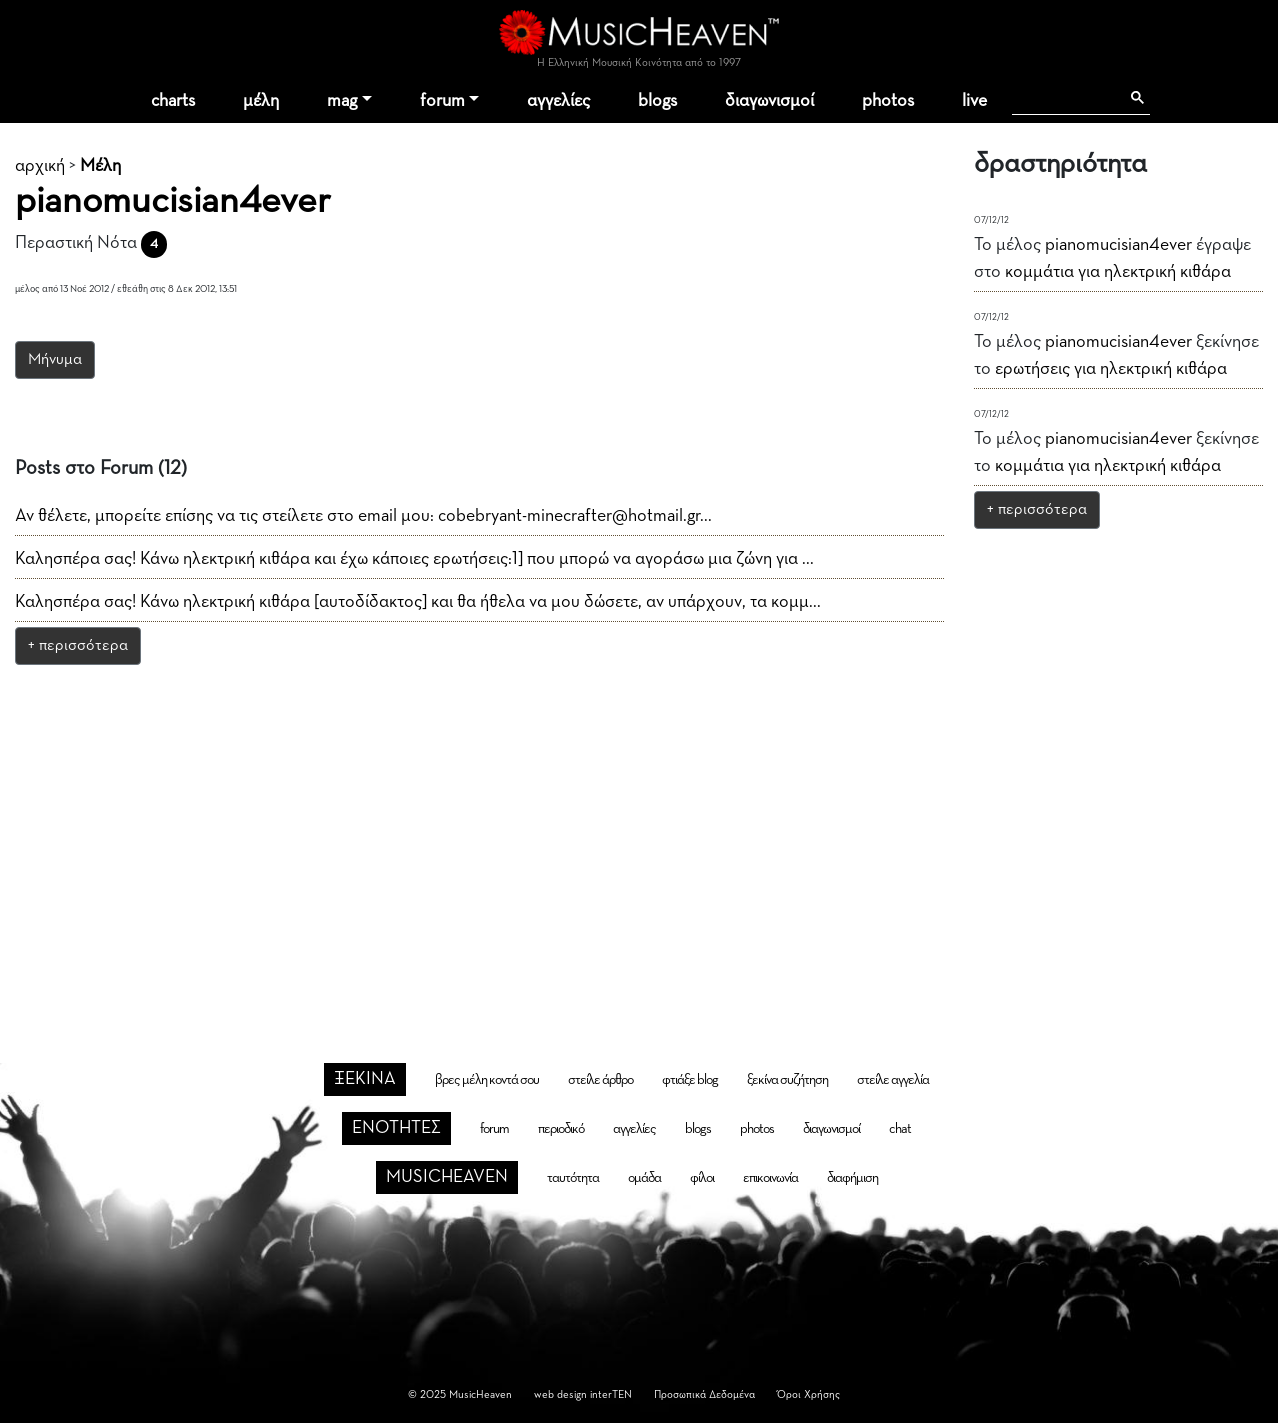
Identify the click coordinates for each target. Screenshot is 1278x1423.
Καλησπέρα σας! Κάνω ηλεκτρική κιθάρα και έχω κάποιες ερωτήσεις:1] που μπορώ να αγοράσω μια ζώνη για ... (414, 559)
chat (900, 1129)
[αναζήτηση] (1065, 98)
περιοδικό (561, 1129)
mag (342, 101)
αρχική (40, 166)
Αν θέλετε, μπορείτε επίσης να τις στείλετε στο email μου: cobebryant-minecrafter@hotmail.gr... (363, 516)
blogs (657, 101)
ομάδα (644, 1178)
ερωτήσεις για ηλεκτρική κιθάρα (1111, 369)
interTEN (611, 1394)
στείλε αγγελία (893, 1080)
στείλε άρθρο (600, 1080)
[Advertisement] (639, 829)
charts (173, 101)
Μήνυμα (55, 360)
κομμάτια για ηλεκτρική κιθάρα (1118, 272)
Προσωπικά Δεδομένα (704, 1394)
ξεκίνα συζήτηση (787, 1080)
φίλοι (702, 1178)
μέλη (261, 101)
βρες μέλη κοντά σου (487, 1080)
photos (888, 101)
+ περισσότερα (78, 646)
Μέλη (100, 166)
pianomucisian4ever (1118, 245)
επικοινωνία (770, 1178)
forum (442, 101)
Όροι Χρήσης (808, 1394)
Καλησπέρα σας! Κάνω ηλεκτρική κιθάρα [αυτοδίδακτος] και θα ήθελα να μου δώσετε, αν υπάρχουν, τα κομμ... (418, 602)
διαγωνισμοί (769, 101)
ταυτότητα (573, 1178)
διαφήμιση (852, 1178)
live (974, 101)
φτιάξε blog (690, 1080)
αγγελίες (558, 101)
